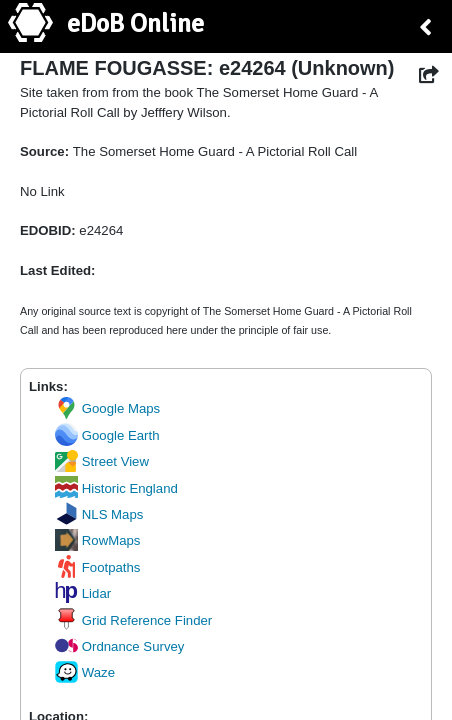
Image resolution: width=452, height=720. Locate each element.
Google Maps (107, 408)
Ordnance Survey (119, 646)
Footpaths (97, 567)
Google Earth (107, 435)
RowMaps (97, 540)
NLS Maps (99, 514)
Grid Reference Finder (133, 620)
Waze (85, 672)
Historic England (116, 488)
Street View (102, 461)
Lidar (83, 593)
